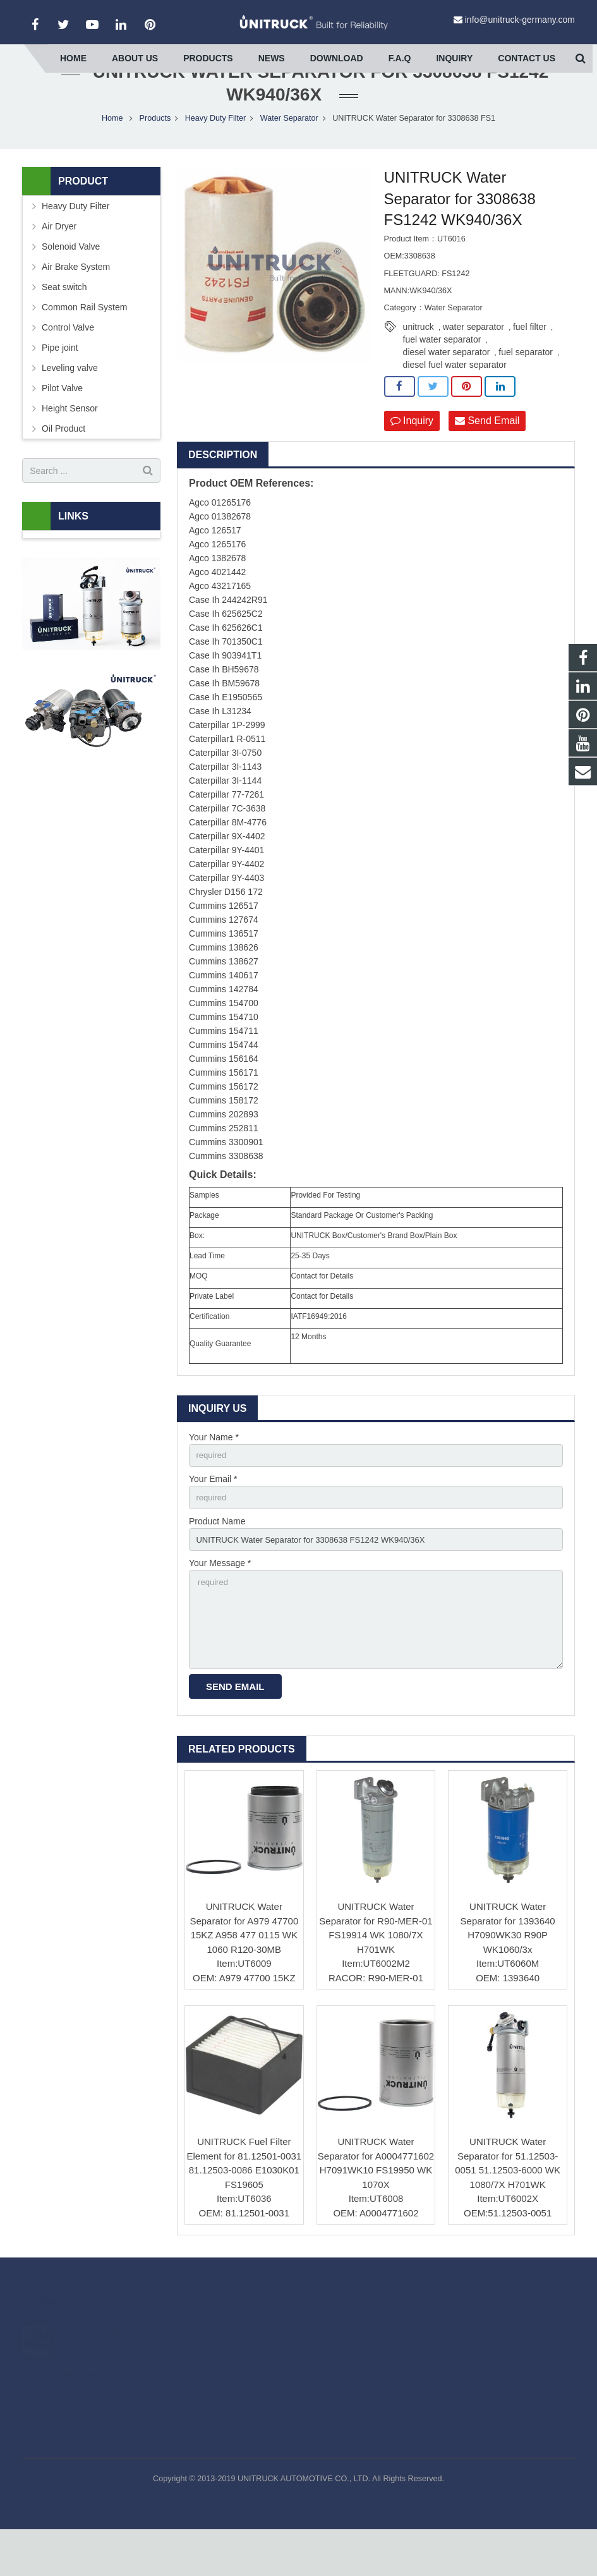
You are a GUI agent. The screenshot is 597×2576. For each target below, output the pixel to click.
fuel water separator (442, 373)
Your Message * (220, 1603)
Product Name (217, 1558)
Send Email (487, 454)
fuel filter (529, 361)
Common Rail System (84, 341)
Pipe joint (60, 382)
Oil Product (63, 463)
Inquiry (411, 454)
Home (112, 152)
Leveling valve (70, 402)
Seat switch (64, 321)
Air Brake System (76, 301)
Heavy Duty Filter (215, 152)
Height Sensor (70, 442)
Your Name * (214, 1471)
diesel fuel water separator (455, 399)
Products (155, 152)
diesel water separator (446, 386)
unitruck (418, 361)
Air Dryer (59, 260)
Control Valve (68, 361)
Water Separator (289, 152)
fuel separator (525, 386)
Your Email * (213, 1515)
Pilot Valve (62, 422)
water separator (473, 361)
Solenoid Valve (71, 281)
